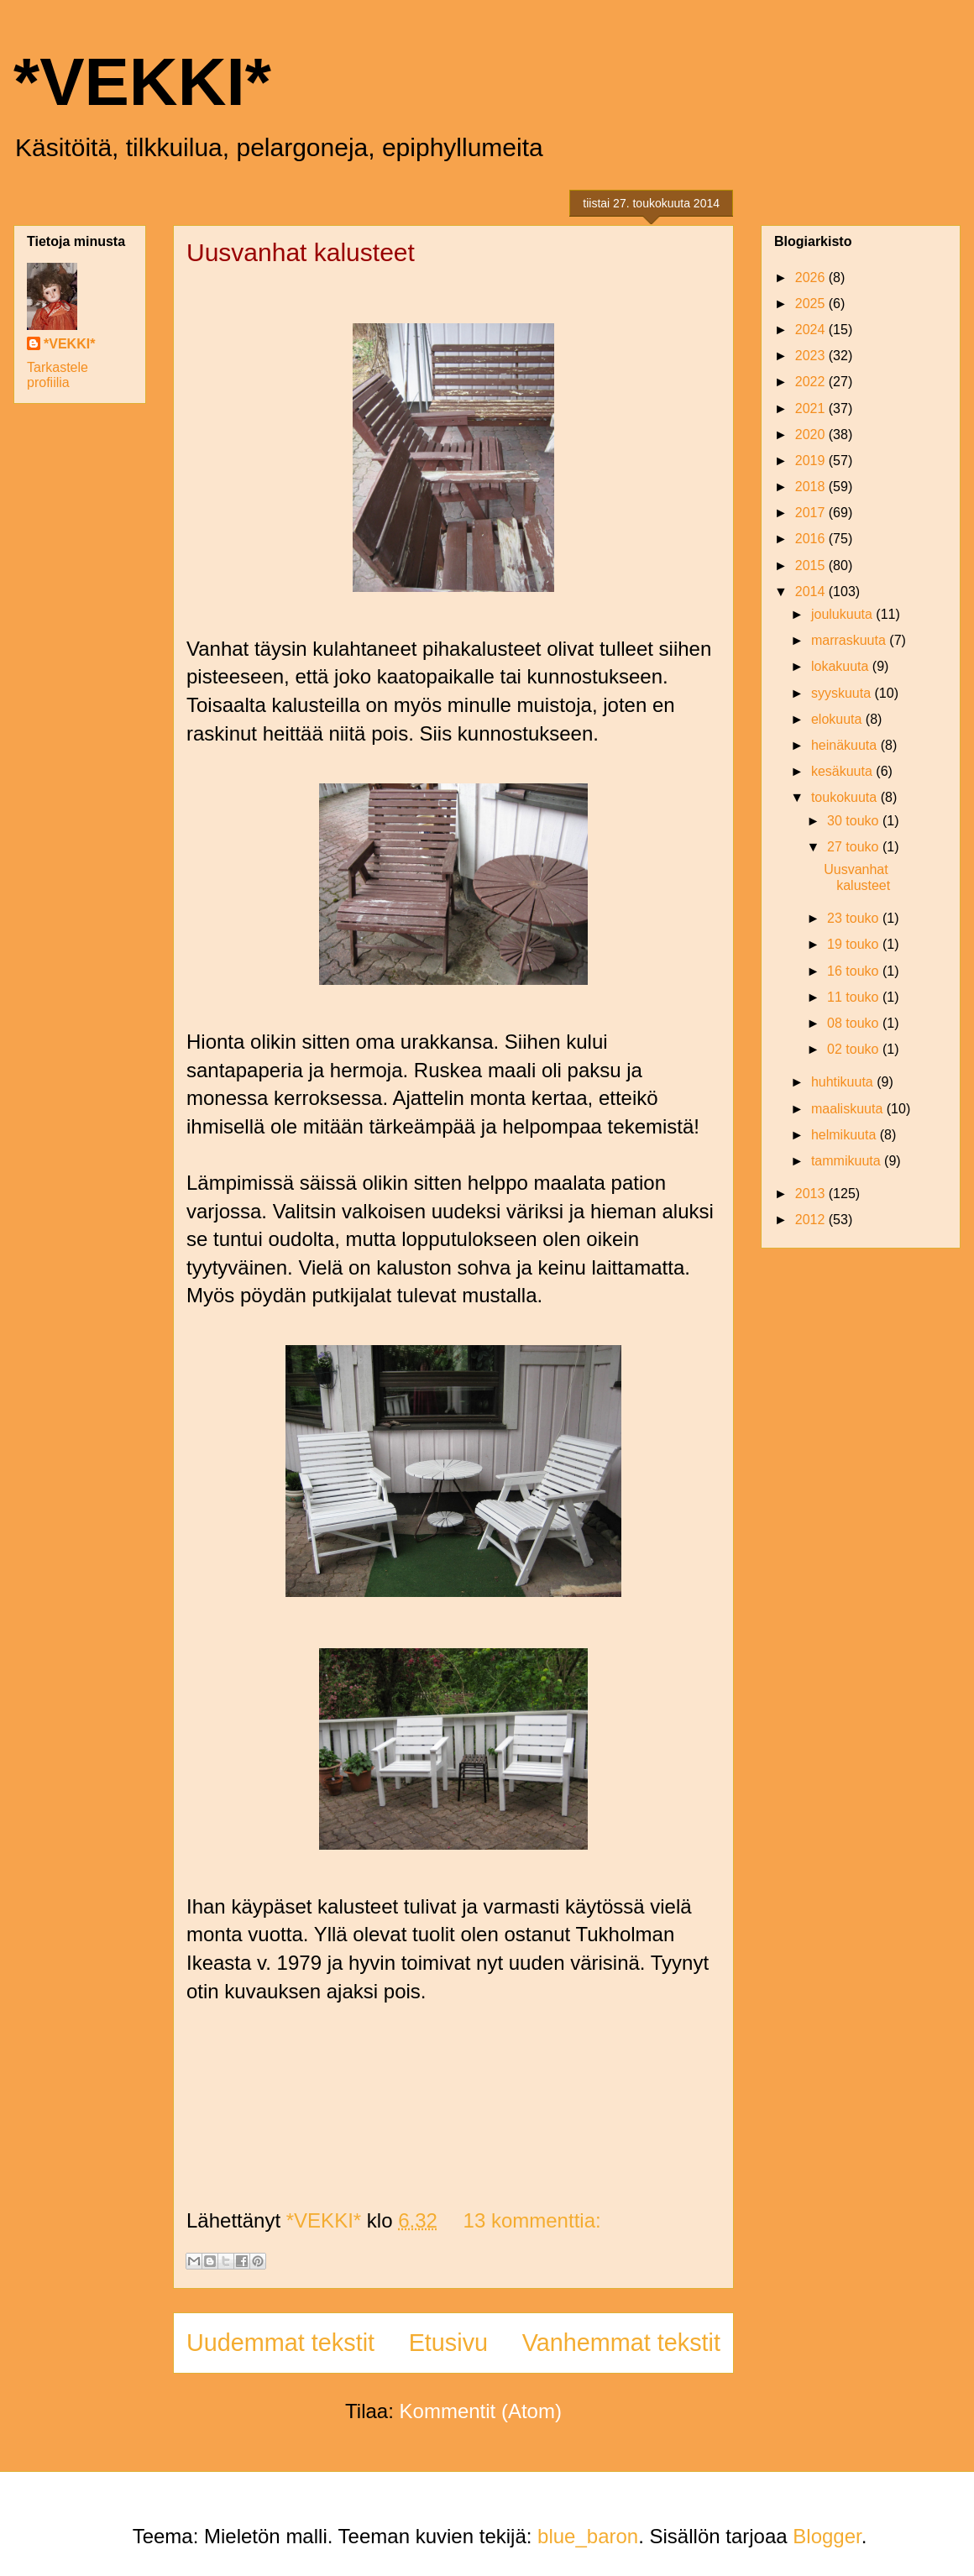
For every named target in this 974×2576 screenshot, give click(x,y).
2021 (812, 408)
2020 (812, 434)
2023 (812, 355)
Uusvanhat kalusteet (300, 252)
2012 (812, 1219)
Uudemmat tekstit (280, 2342)
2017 (812, 512)
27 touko (854, 847)
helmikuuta (845, 1135)
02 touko (854, 1049)
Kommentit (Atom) (481, 2411)
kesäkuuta (843, 771)
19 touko (854, 944)
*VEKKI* (142, 82)
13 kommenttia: (532, 2220)
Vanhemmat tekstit (621, 2342)
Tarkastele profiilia (57, 375)
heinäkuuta (846, 745)
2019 (812, 460)
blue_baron (587, 2536)
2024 (812, 329)
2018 (812, 486)
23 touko (854, 918)
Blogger (827, 2536)
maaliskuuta (849, 1109)
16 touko (854, 971)
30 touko (854, 821)
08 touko (854, 1023)
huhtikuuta (844, 1082)
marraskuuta (850, 640)
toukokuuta (846, 797)
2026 (812, 277)
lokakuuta (841, 666)
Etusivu (448, 2342)
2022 (812, 381)
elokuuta (838, 719)
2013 (812, 1193)
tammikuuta (847, 1161)
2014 (812, 591)
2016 (812, 538)
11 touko (854, 997)
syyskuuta (843, 693)
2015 (812, 565)
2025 (812, 303)
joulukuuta (843, 614)
